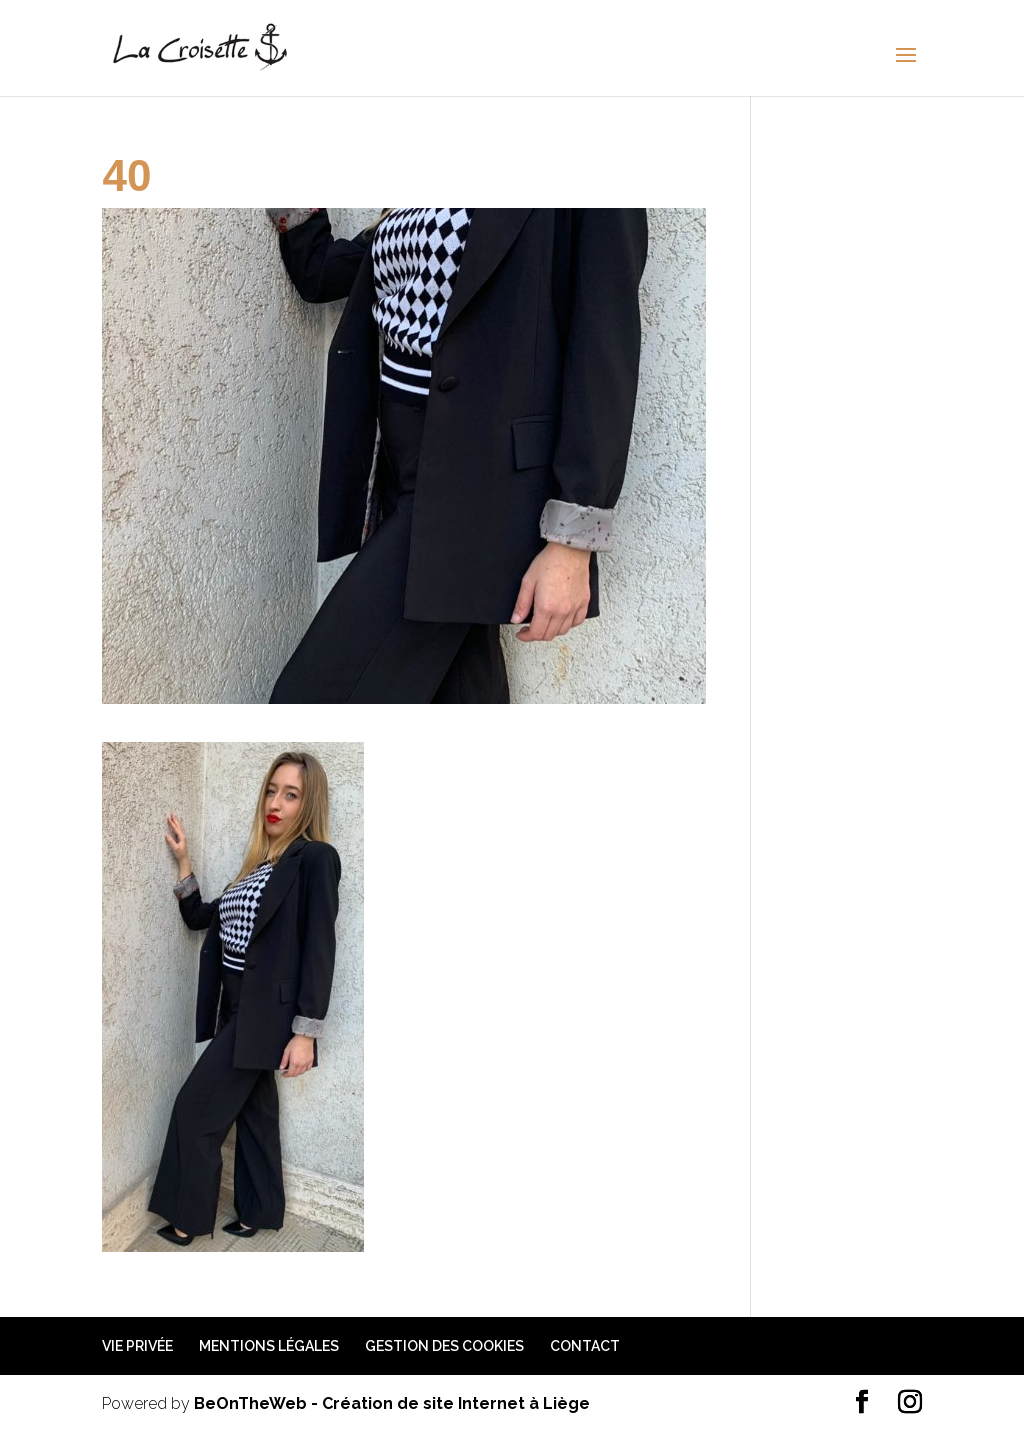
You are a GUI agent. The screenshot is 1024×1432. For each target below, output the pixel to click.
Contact (585, 1346)
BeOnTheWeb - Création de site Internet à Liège (392, 1403)
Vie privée (137, 1346)
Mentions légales (269, 1346)
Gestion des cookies (444, 1346)
